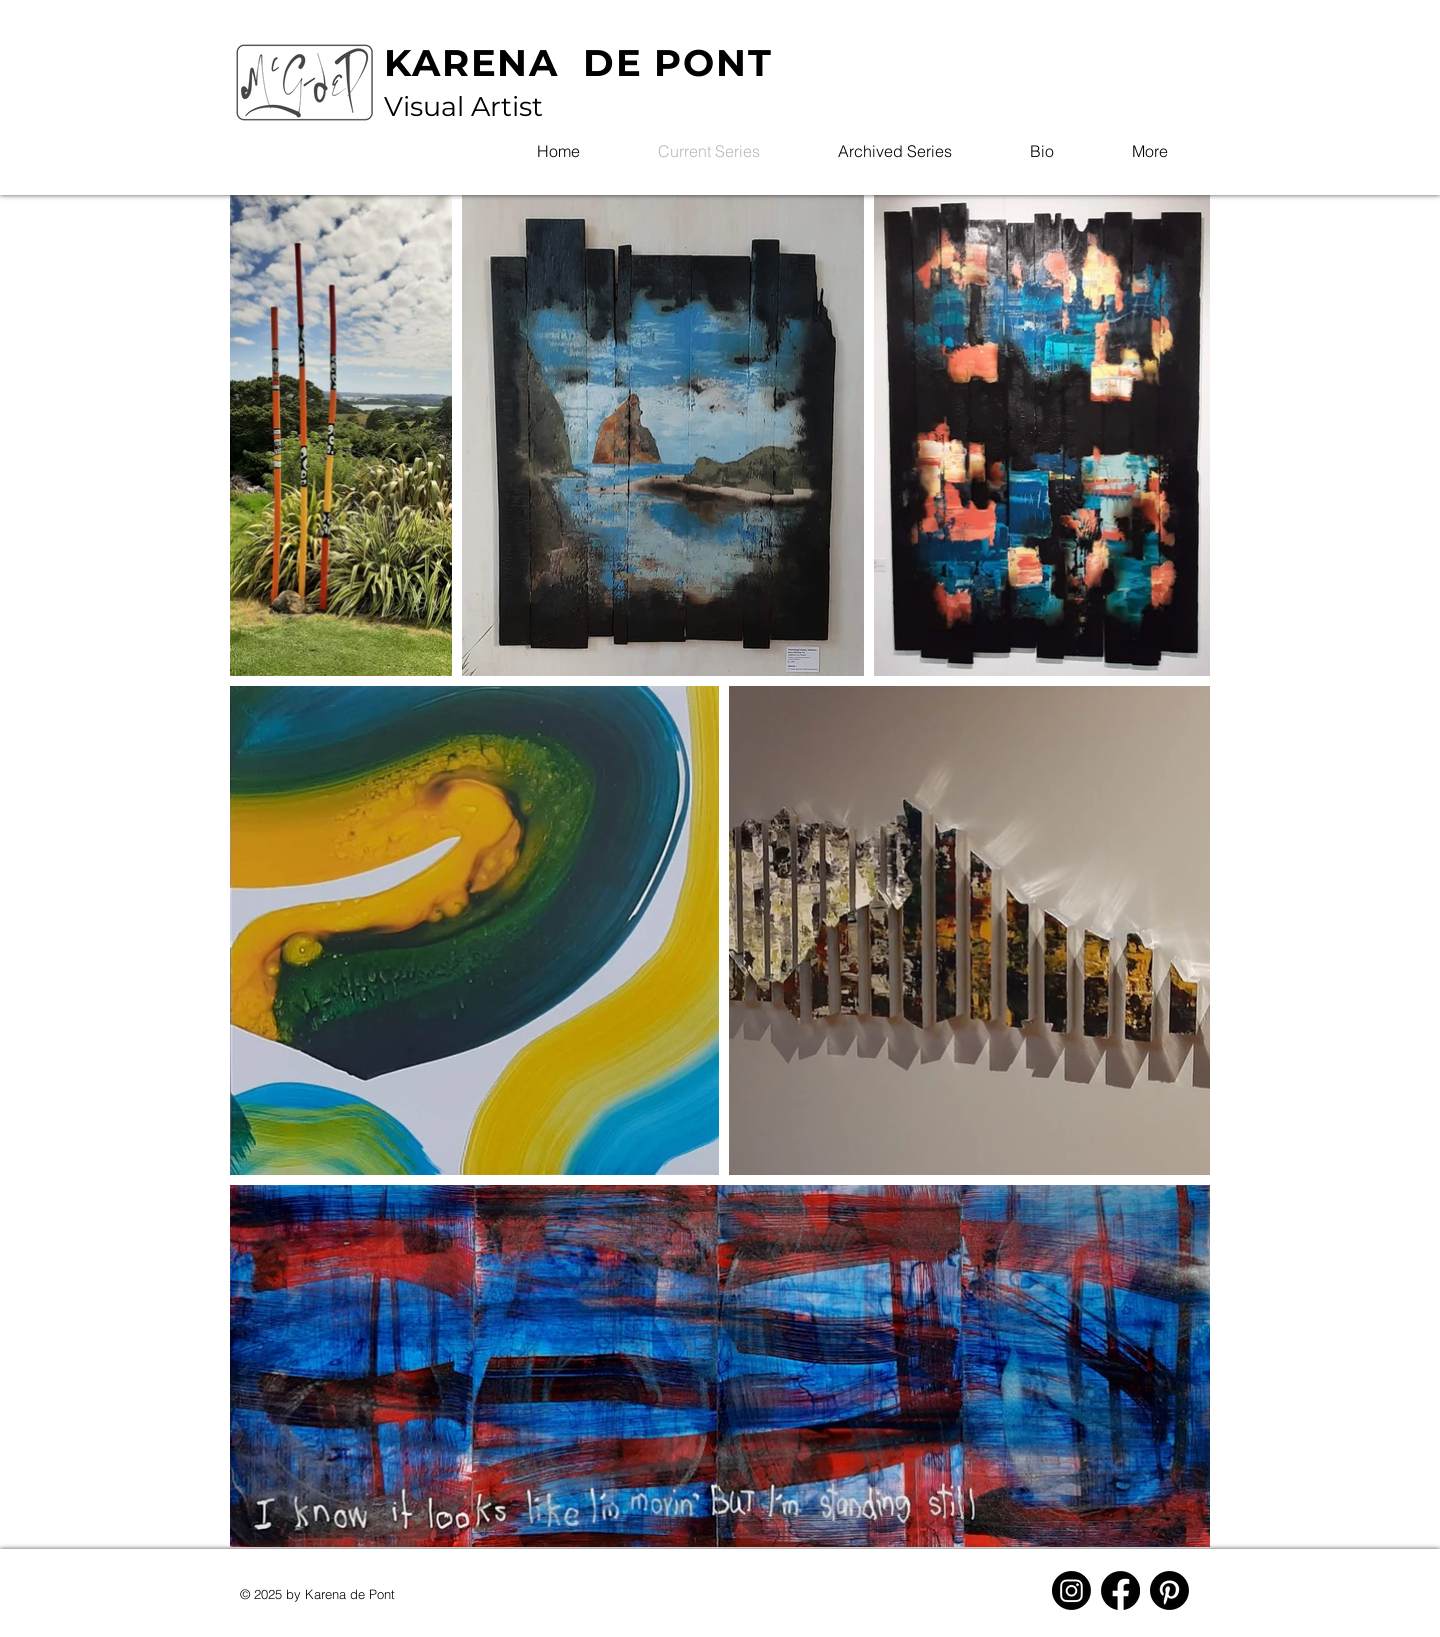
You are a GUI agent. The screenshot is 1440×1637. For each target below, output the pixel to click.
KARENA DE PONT (578, 62)
